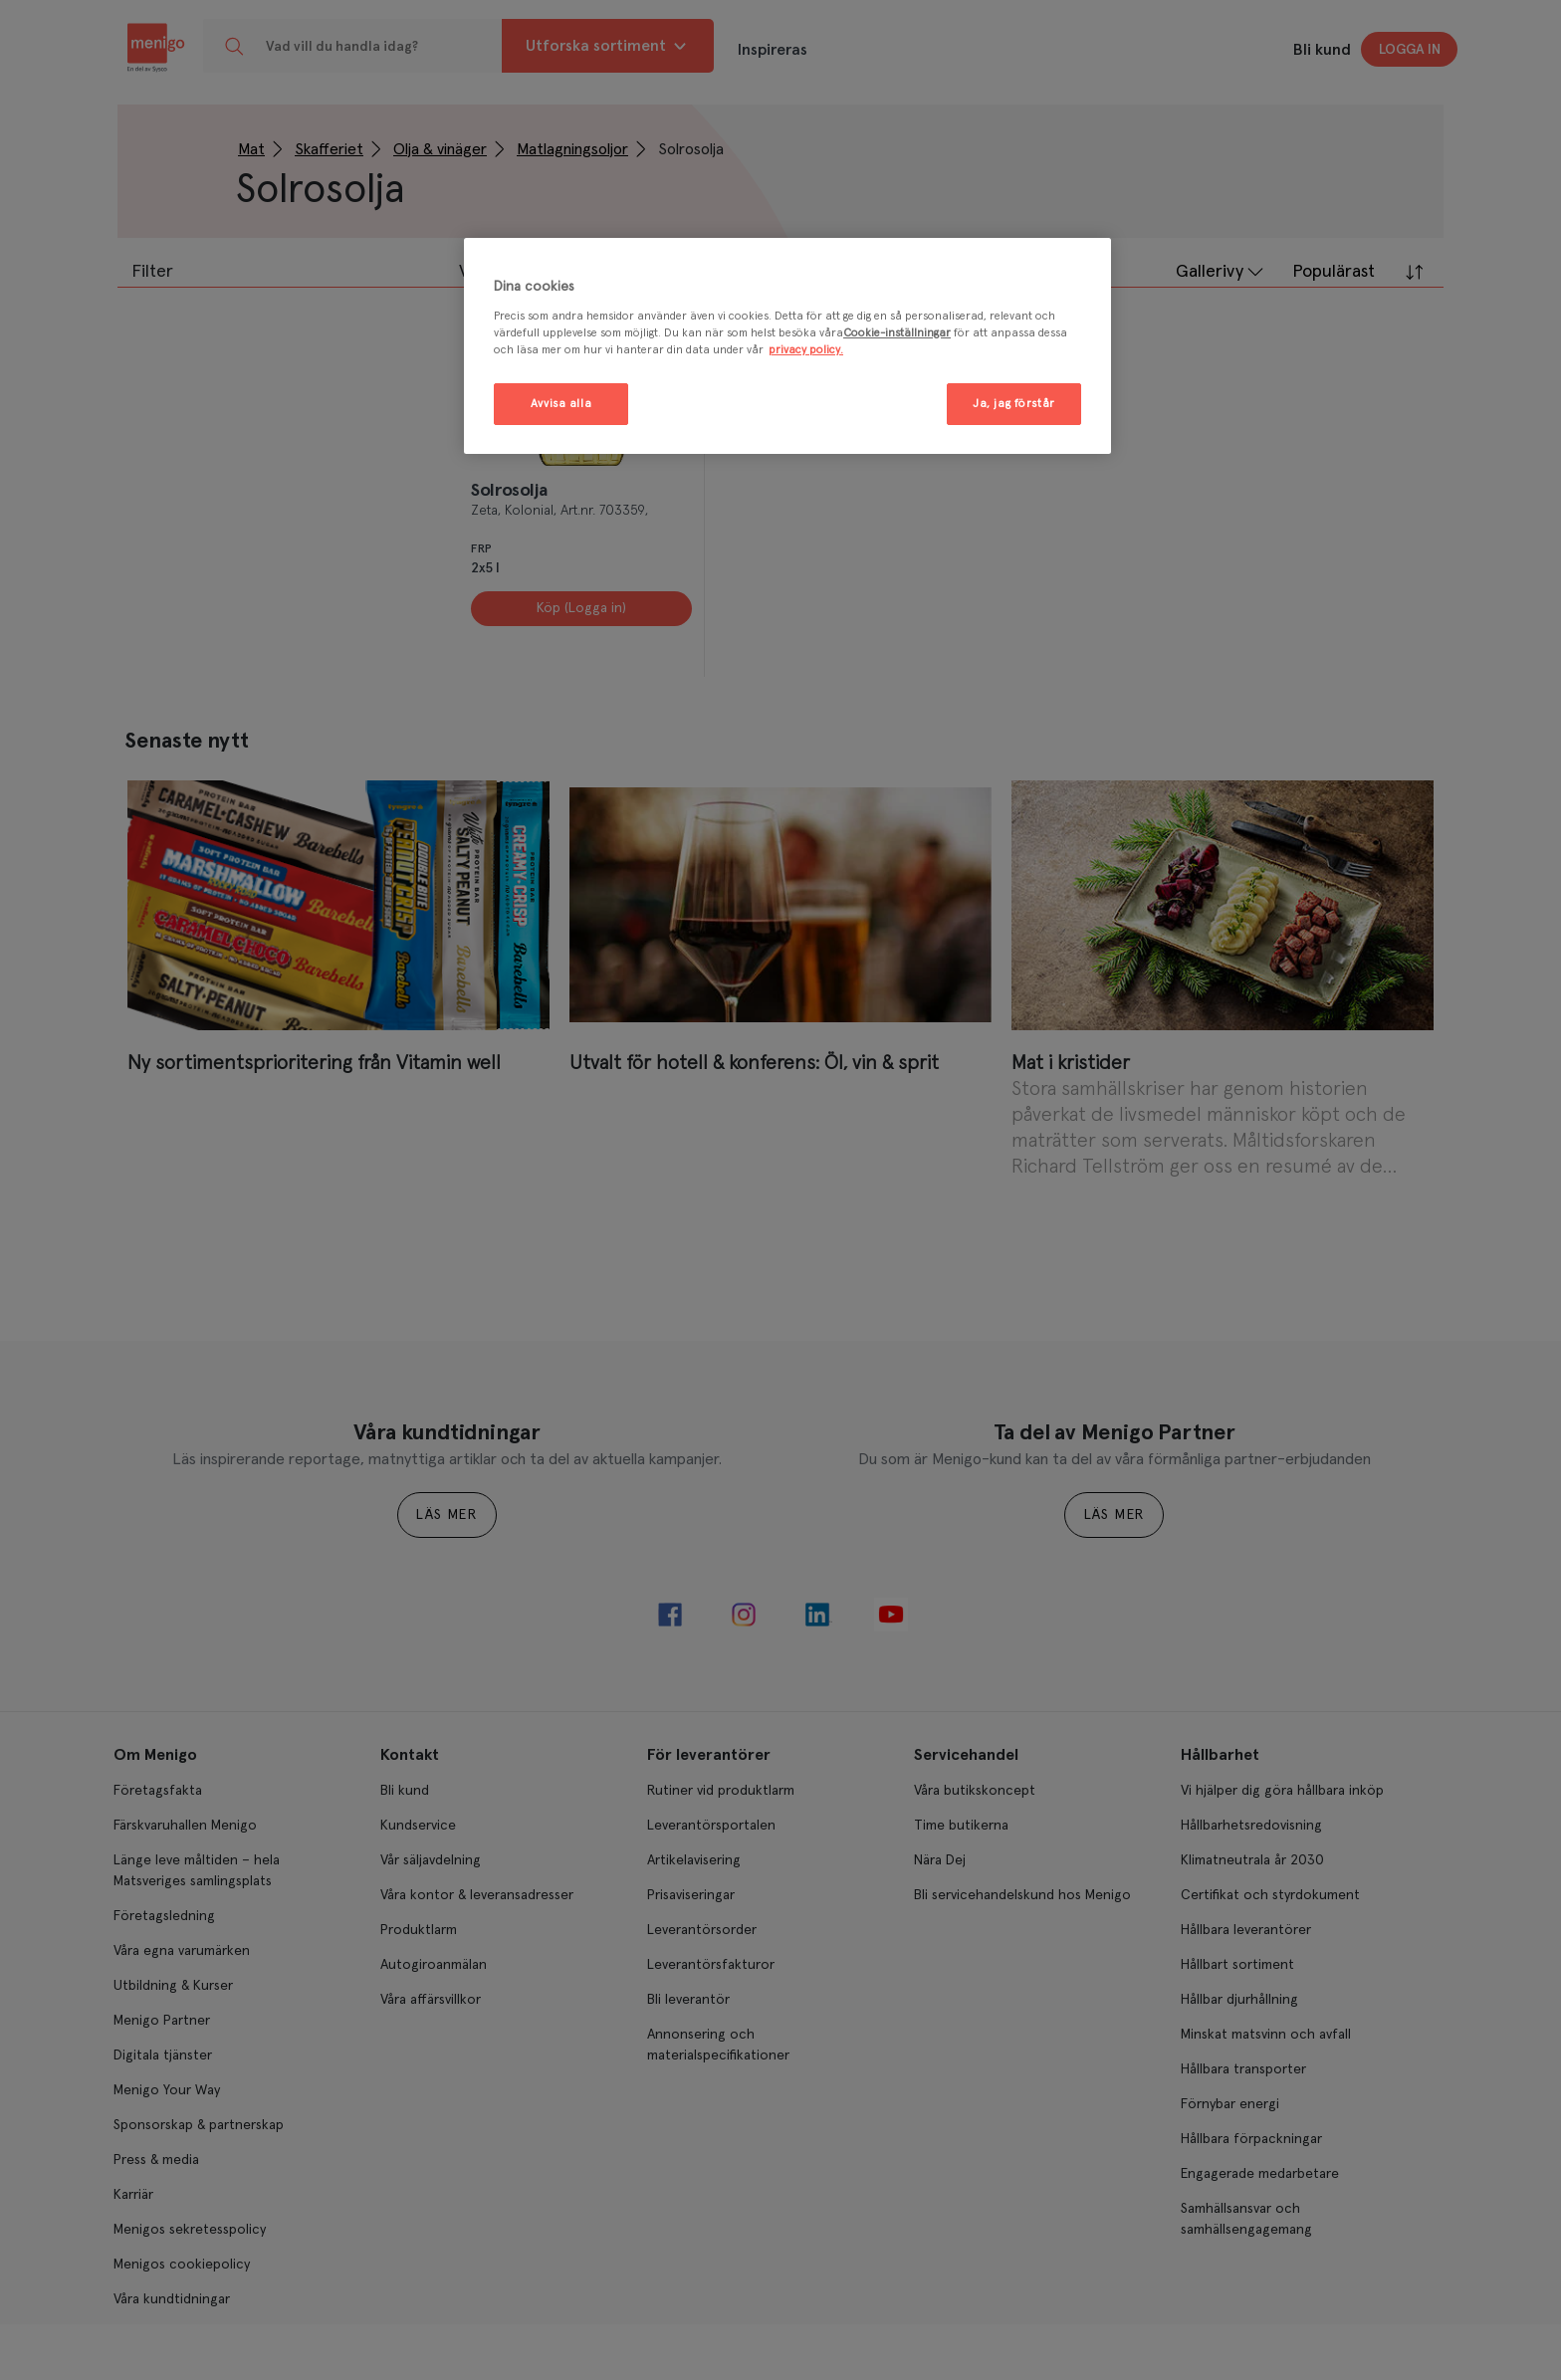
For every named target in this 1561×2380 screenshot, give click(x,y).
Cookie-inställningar (897, 332)
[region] (787, 346)
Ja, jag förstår (1014, 403)
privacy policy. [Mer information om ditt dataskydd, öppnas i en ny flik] (806, 349)
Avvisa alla (561, 403)
